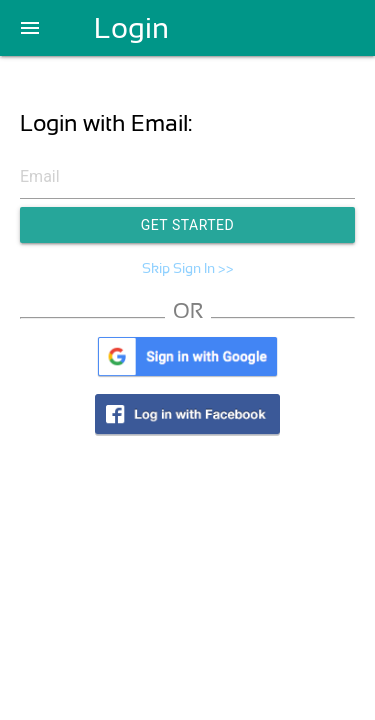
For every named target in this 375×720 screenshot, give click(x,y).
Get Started (188, 225)
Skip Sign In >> (188, 268)
